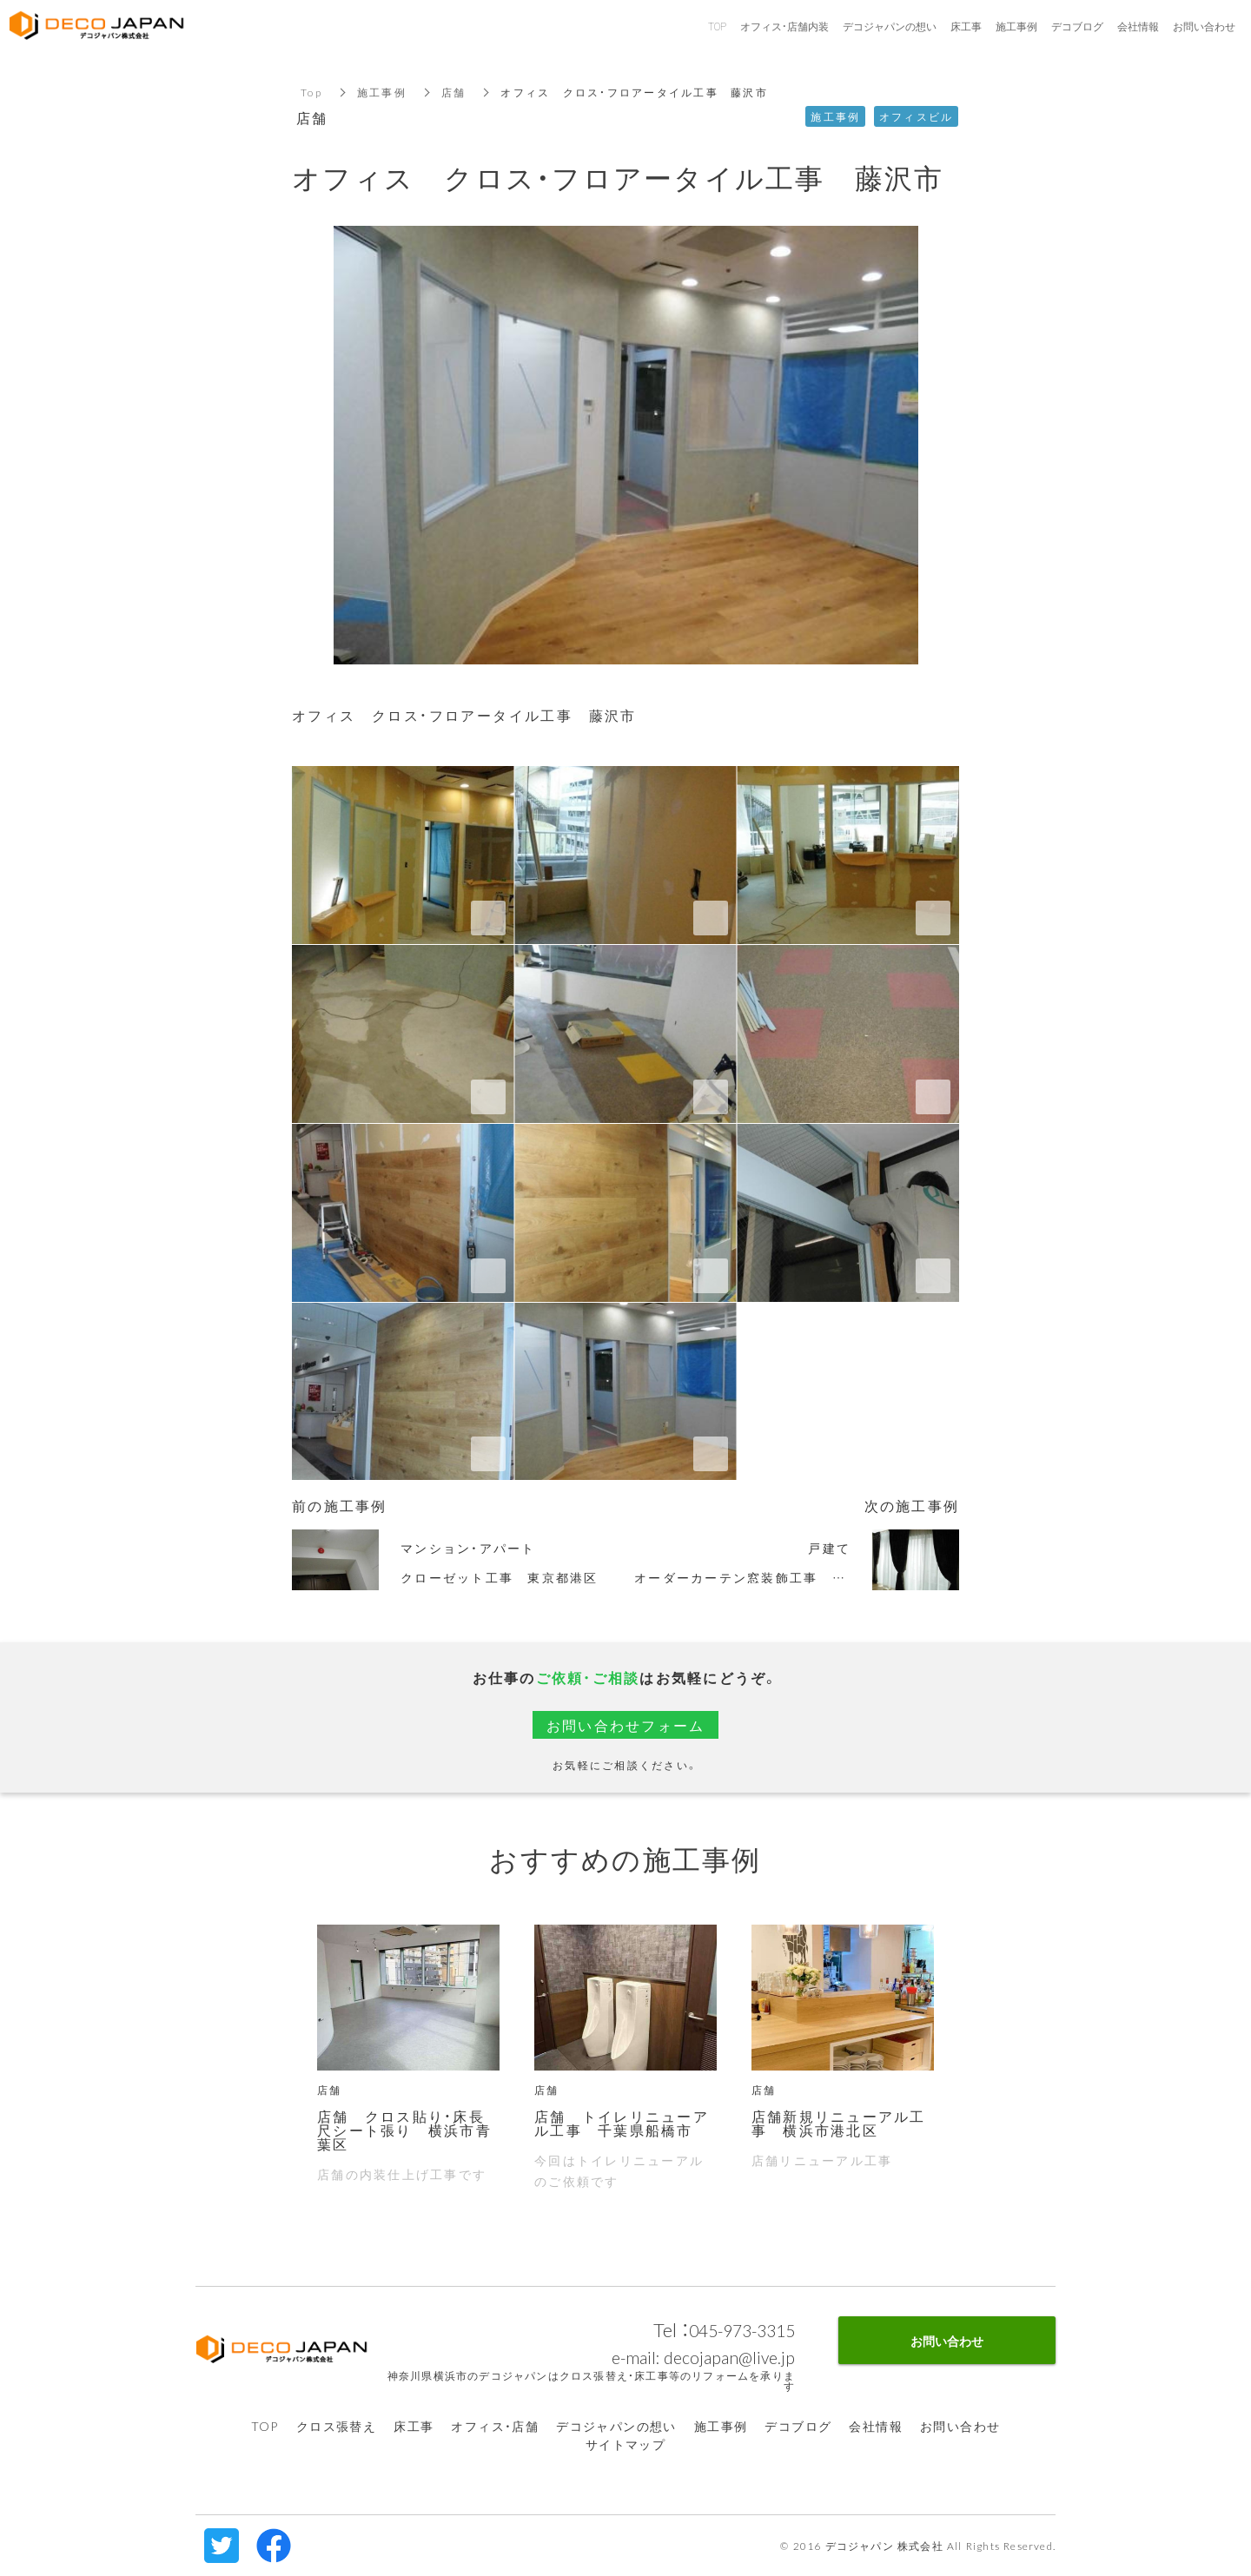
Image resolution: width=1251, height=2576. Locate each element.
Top (311, 92)
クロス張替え (336, 2425)
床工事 (414, 2425)
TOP (265, 2425)
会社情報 (876, 2425)
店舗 (454, 92)
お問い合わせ (960, 2425)
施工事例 (382, 92)
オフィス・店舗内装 (784, 26)
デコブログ (797, 2425)
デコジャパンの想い (616, 2425)
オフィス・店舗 (495, 2425)
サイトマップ (625, 2444)
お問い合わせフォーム (625, 1724)
